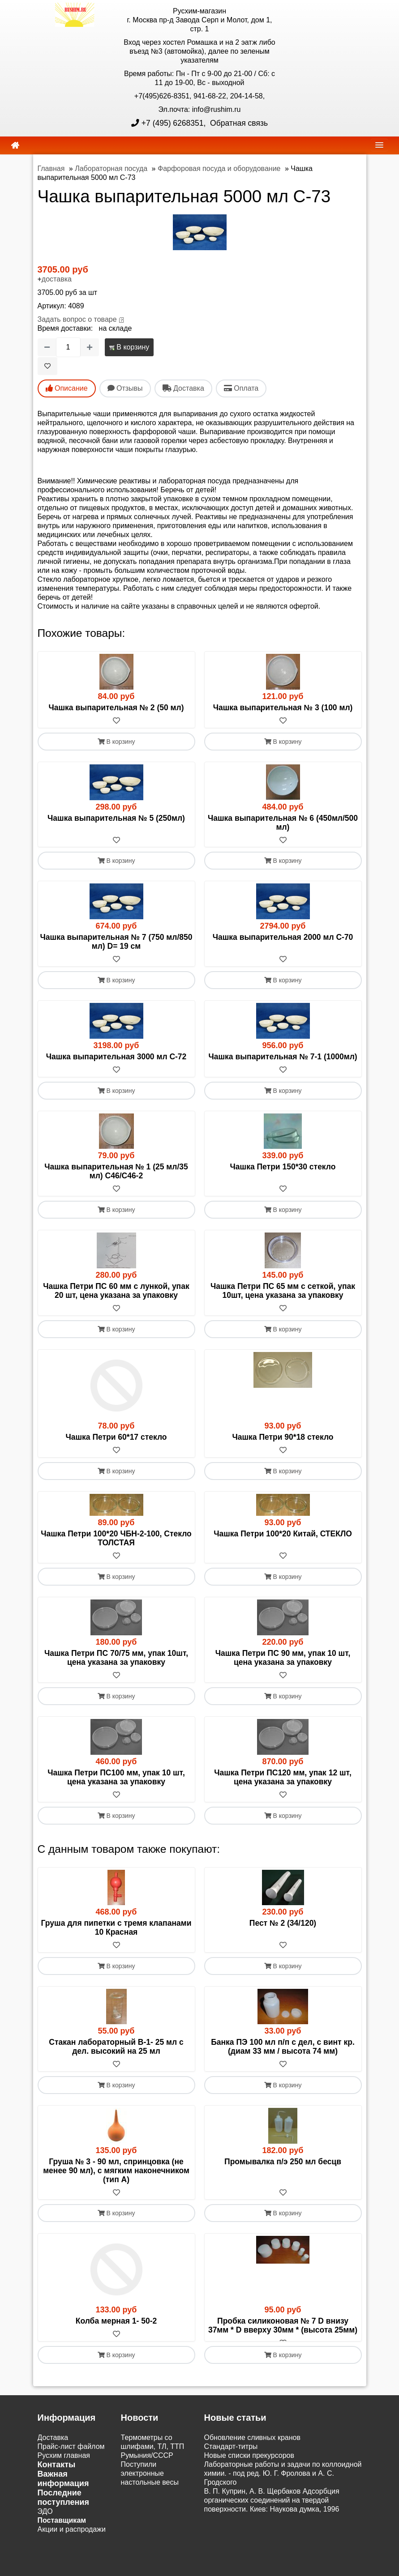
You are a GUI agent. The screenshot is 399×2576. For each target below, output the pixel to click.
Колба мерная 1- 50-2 (116, 2321)
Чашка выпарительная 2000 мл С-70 (283, 937)
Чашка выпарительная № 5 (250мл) (116, 818)
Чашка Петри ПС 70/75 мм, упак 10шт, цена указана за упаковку (116, 1658)
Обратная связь (238, 123)
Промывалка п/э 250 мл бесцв (282, 2162)
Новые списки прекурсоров (249, 2465)
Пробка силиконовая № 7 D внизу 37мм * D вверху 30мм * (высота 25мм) (282, 2326)
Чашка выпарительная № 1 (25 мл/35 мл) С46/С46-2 (116, 1172)
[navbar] (379, 145)
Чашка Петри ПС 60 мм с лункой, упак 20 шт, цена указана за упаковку (116, 1291)
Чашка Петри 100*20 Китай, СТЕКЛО (283, 1534)
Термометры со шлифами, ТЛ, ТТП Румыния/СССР (152, 2456)
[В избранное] (47, 366)
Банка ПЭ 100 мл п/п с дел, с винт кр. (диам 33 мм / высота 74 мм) (283, 2047)
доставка (57, 279)
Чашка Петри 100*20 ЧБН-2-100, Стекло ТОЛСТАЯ (116, 1539)
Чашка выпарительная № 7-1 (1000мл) (282, 1057)
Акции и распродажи (72, 2539)
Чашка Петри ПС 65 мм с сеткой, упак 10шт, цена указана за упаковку (282, 1291)
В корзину (129, 347)
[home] (15, 145)
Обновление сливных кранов (252, 2447)
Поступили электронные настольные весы (150, 2483)
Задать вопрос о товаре (77, 319)
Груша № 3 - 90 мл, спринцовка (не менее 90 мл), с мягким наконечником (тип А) (116, 2171)
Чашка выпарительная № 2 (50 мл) (116, 707)
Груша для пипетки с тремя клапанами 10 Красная (116, 1928)
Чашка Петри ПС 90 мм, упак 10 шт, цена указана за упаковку (283, 1658)
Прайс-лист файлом (71, 2456)
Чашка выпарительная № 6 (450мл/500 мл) (283, 823)
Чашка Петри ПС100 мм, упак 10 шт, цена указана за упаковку (116, 1778)
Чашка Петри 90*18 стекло (282, 1437)
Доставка (53, 2447)
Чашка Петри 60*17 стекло (116, 1437)
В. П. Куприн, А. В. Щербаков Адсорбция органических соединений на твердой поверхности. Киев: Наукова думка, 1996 (271, 2510)
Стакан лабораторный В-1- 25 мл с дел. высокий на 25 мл (116, 2047)
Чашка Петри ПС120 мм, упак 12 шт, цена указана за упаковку (283, 1778)
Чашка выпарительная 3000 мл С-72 (116, 1057)
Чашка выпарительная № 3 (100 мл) (283, 707)
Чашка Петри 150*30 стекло (283, 1167)
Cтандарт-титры (231, 2456)
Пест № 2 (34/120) (282, 1923)
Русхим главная (64, 2465)
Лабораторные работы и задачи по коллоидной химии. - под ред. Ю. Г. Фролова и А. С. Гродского (283, 2483)
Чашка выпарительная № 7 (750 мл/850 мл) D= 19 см (116, 942)
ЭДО (45, 2521)
